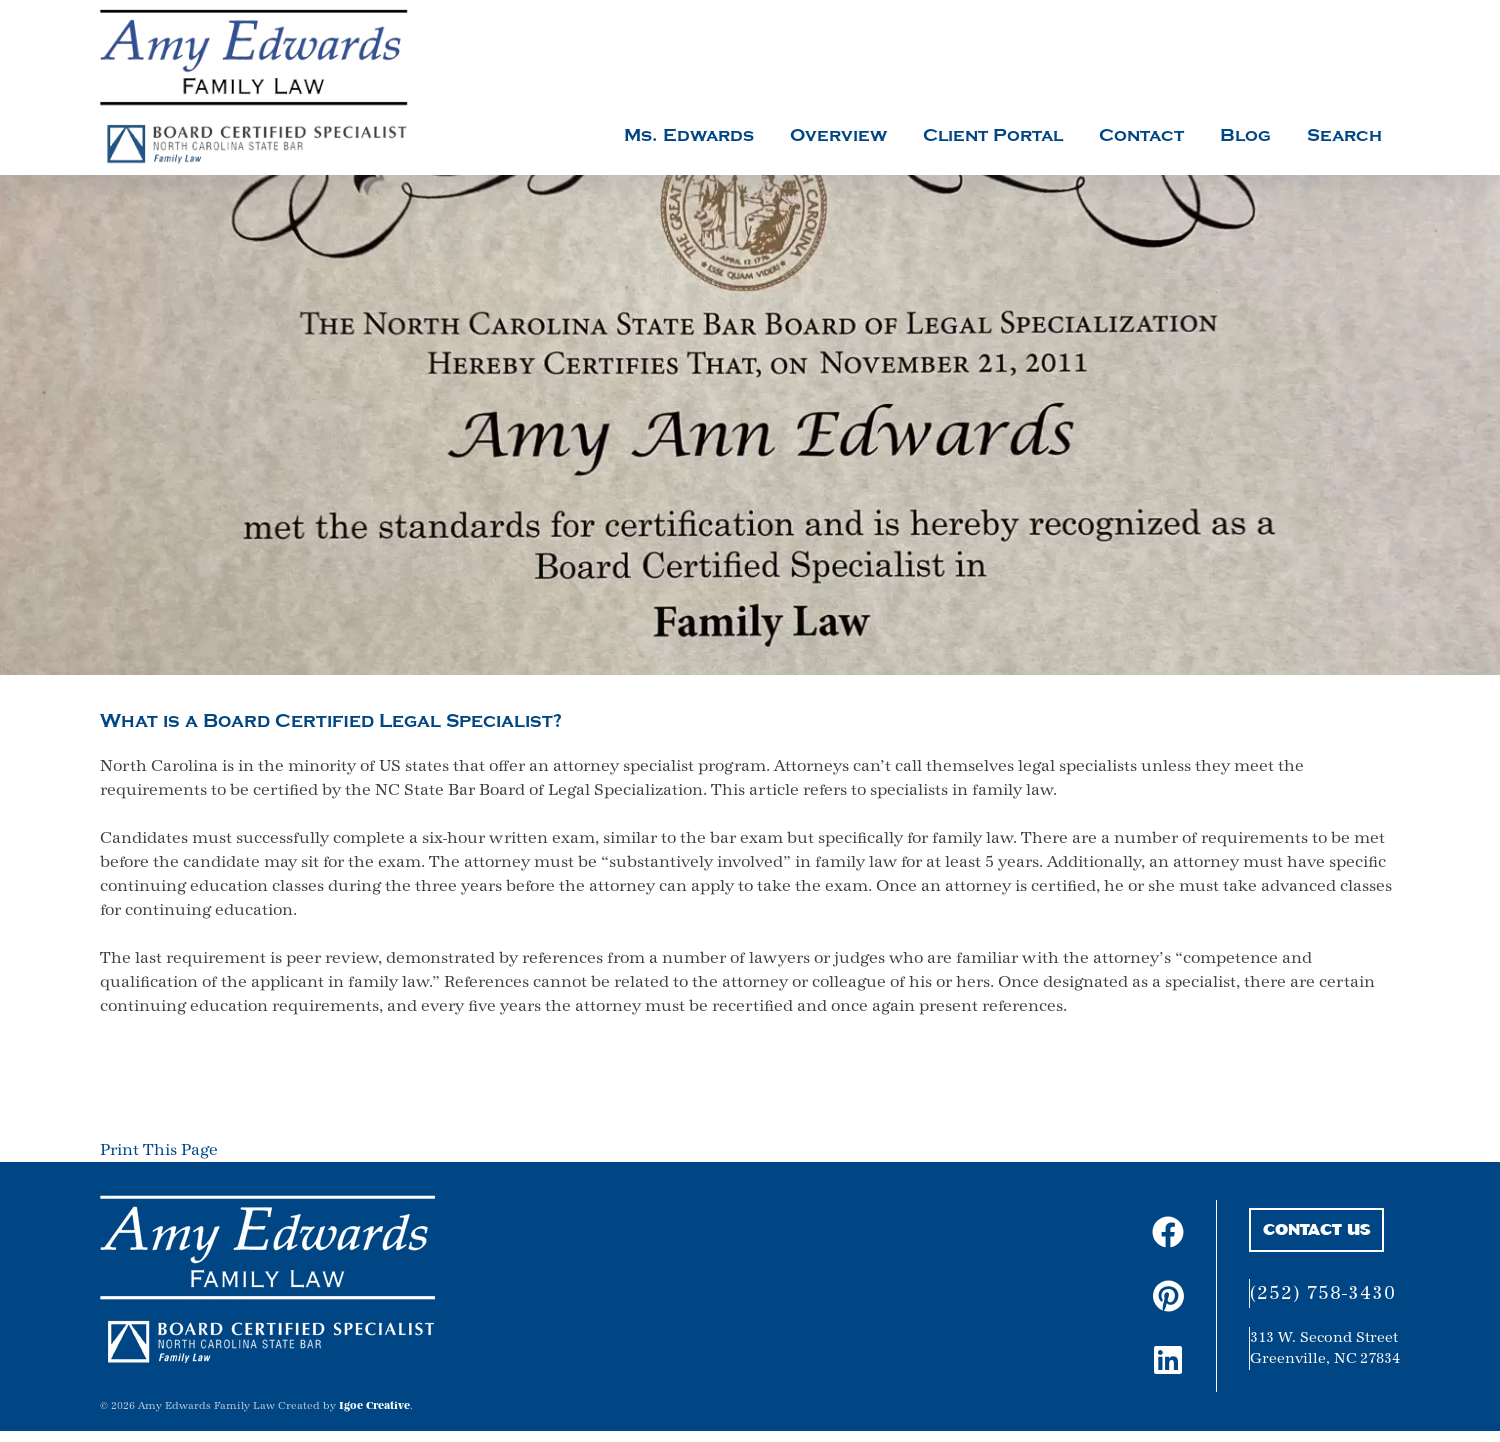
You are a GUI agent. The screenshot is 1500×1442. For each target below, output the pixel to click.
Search (1344, 135)
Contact (1141, 135)
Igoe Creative (374, 1405)
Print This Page (159, 1150)
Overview (838, 135)
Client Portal (993, 135)
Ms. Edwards (689, 135)
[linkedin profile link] (1167, 1360)
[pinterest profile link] (1167, 1296)
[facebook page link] (1167, 1232)
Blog (1245, 135)
